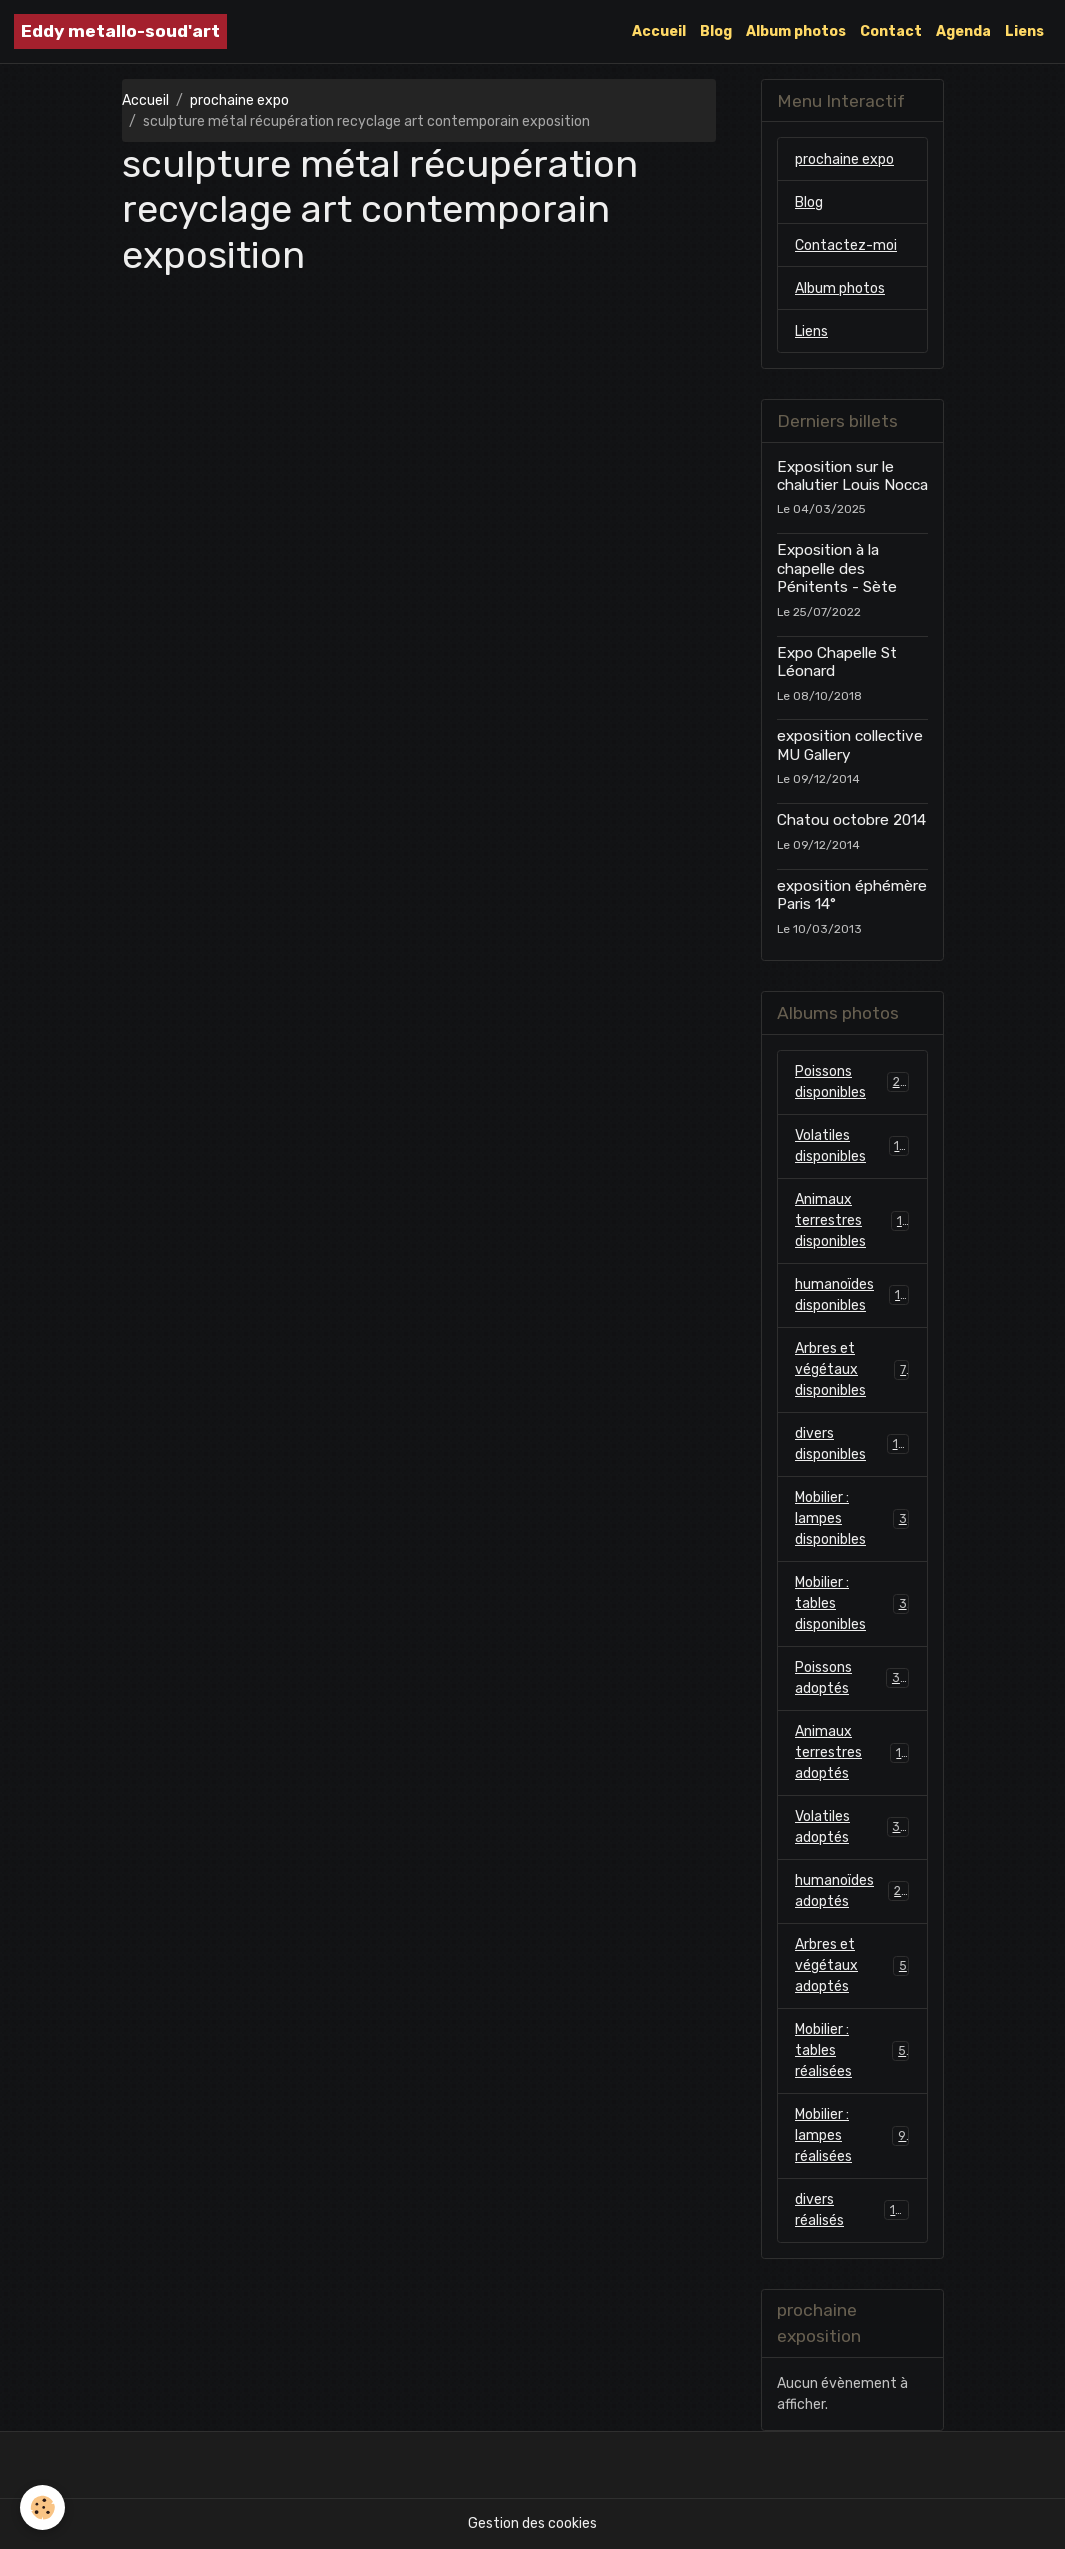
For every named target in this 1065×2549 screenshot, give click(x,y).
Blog (716, 31)
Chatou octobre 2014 (851, 820)
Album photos (796, 31)
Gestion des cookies (532, 2523)
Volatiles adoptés (852, 1827)
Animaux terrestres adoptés (852, 1752)
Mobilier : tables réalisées (852, 2050)
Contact (891, 31)
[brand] (120, 31)
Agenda (963, 31)
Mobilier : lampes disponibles (852, 1518)
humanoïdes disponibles (852, 1295)
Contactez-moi (846, 245)
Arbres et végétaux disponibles (852, 1369)
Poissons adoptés (852, 1678)
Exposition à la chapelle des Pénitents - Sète (837, 568)
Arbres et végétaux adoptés (852, 1965)
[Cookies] (42, 2507)
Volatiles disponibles (852, 1146)
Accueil (659, 31)
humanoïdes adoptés (852, 1891)
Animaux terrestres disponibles (852, 1220)
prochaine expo (239, 100)
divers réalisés (852, 2210)
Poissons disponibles (852, 1082)
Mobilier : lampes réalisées (852, 2135)
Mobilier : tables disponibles (852, 1603)
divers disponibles (852, 1444)
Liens (1024, 31)
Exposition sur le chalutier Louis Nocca (852, 476)
